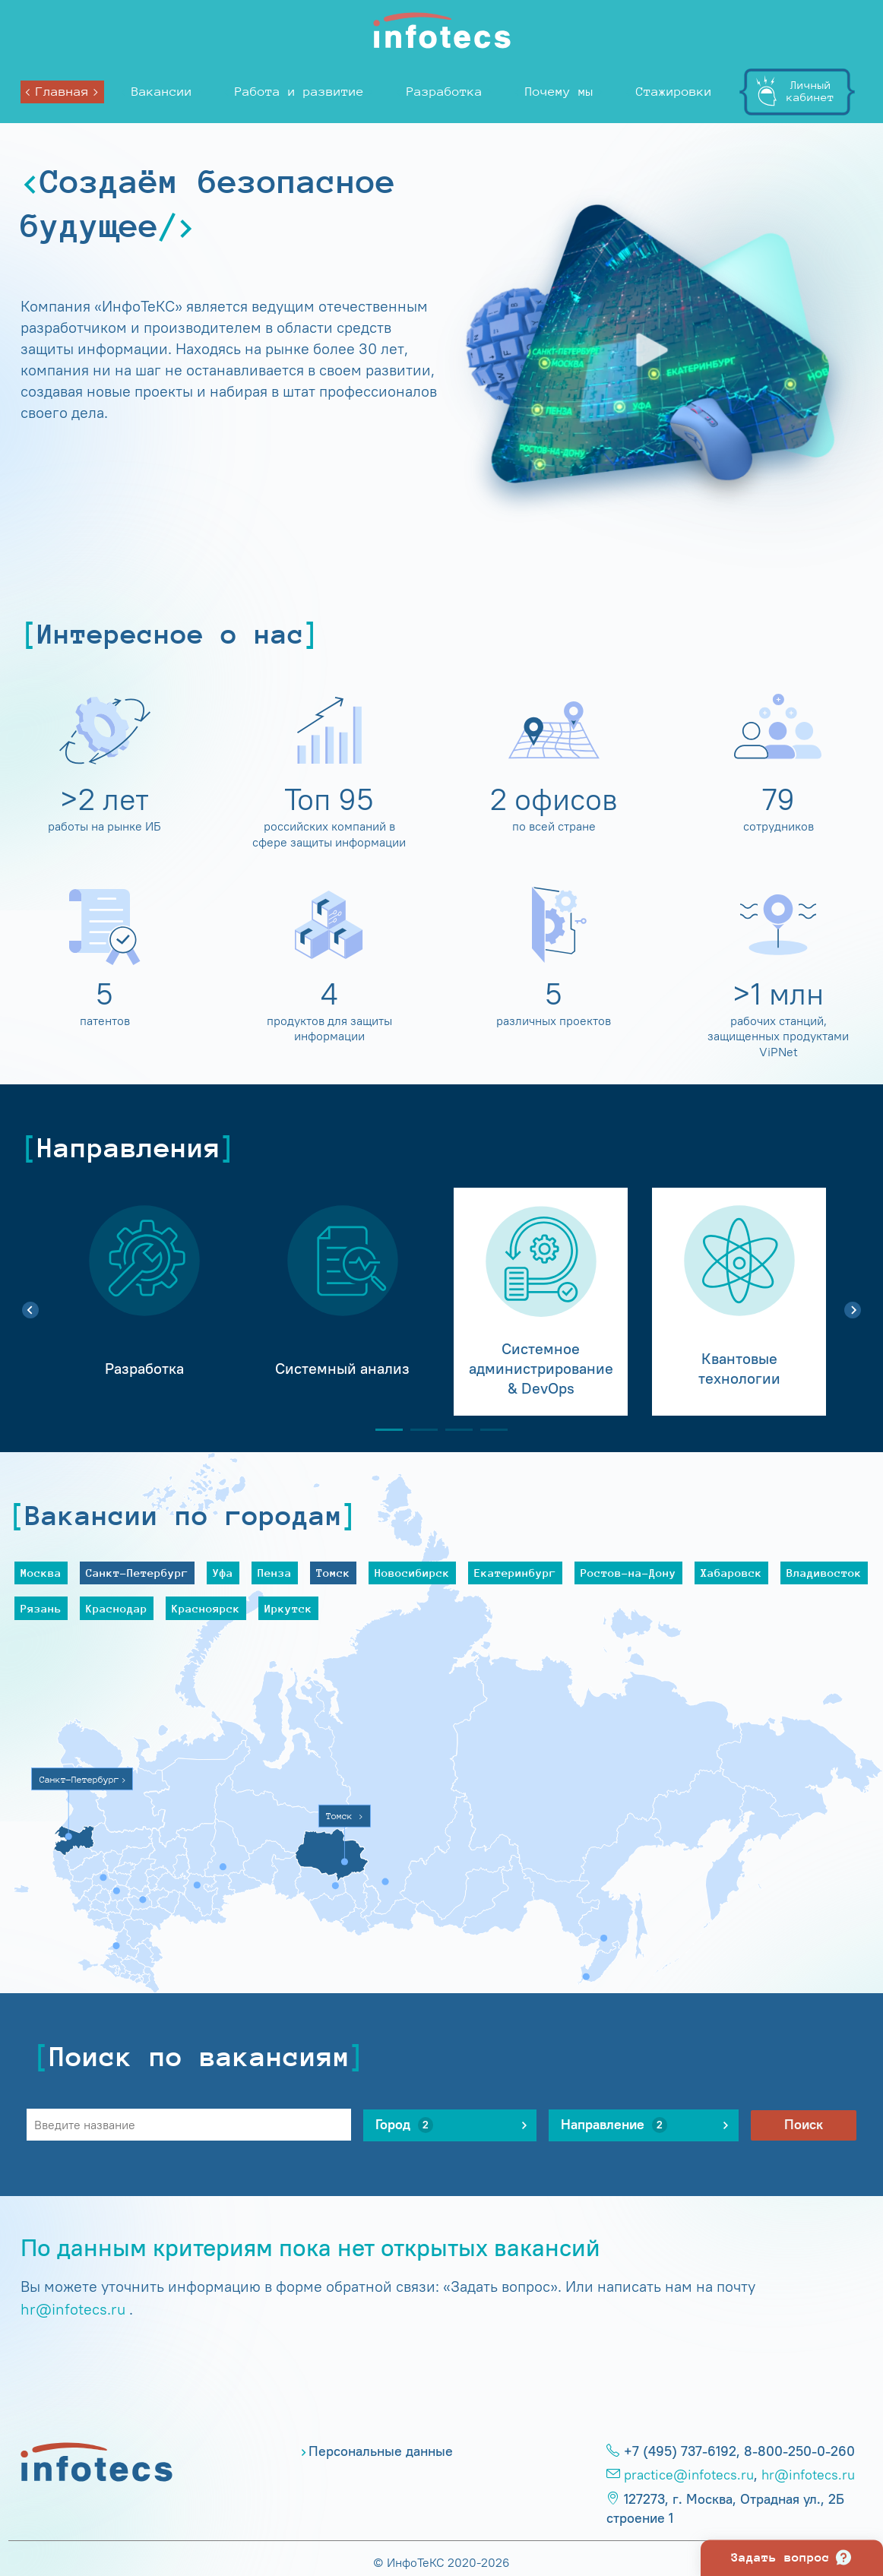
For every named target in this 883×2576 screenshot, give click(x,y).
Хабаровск (731, 1572)
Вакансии (161, 91)
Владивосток (824, 1572)
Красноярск (206, 1608)
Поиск (803, 2124)
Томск (333, 1572)
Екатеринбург (515, 1572)
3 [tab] (452, 1430)
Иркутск (288, 1608)
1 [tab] (383, 1430)
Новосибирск (412, 1572)
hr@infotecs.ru (73, 2308)
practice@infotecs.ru (689, 2475)
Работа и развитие (299, 91)
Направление (614, 2124)
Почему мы (559, 91)
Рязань (41, 1608)
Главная (62, 91)
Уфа (223, 1572)
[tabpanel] (144, 1302)
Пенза (275, 1572)
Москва (41, 1572)
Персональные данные (381, 2451)
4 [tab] (487, 1430)
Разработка (445, 91)
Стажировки (674, 91)
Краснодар (116, 1608)
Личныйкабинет (810, 90)
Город (404, 2124)
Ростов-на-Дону (628, 1572)
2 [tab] (418, 1430)
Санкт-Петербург (137, 1572)
